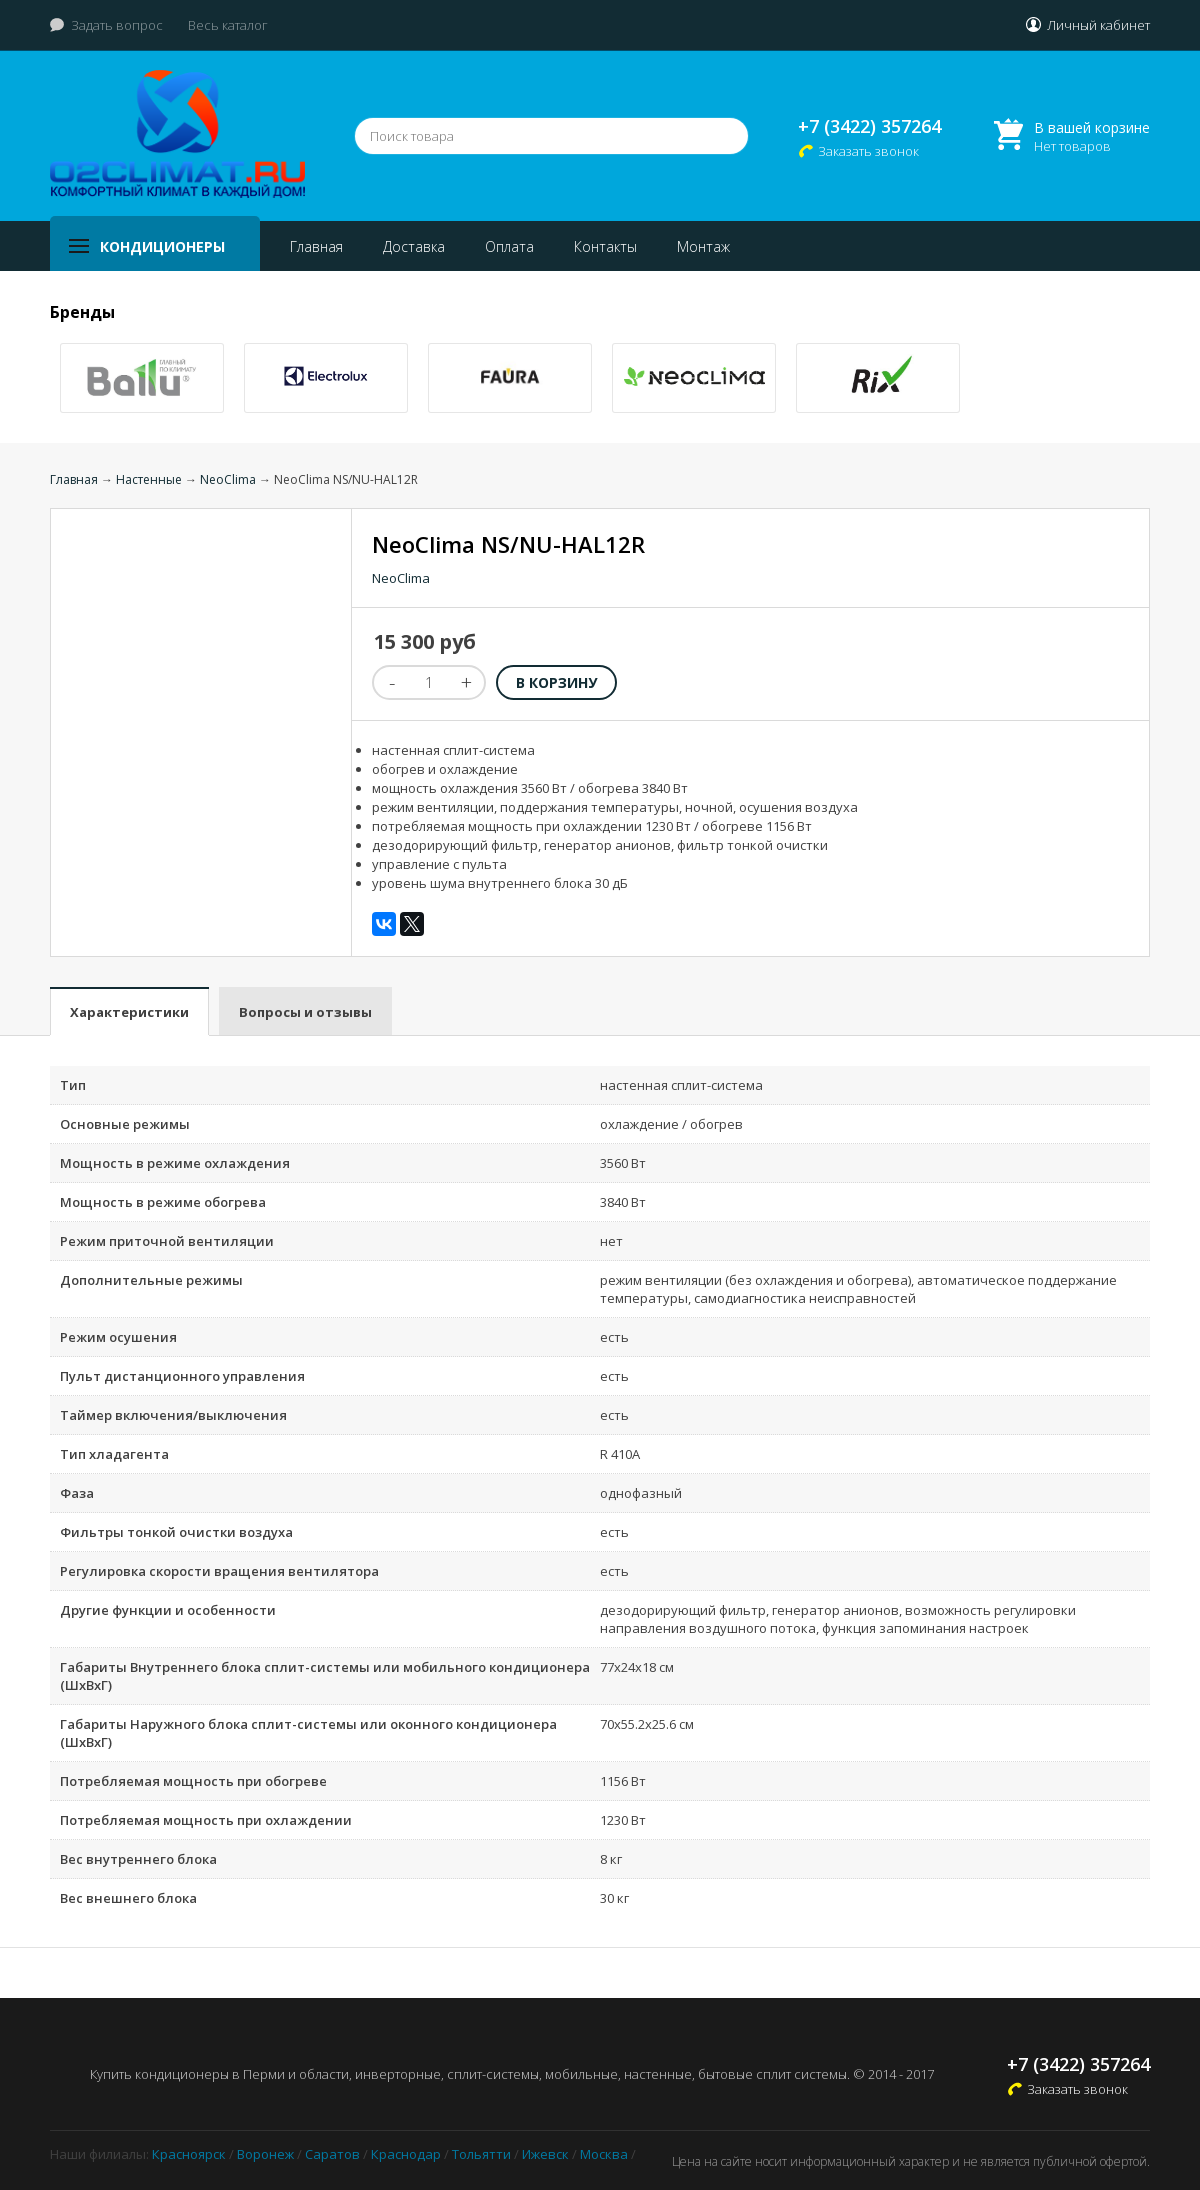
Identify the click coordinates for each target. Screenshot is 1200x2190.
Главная (316, 246)
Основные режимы (125, 1124)
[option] (142, 378)
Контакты (605, 246)
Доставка (414, 246)
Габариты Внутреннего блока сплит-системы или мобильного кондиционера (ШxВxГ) (325, 1676)
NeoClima (228, 479)
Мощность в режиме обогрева (163, 1202)
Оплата (509, 246)
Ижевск (545, 2154)
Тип (73, 1085)
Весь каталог (228, 25)
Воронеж (265, 2154)
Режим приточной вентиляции (167, 1241)
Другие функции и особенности (168, 1610)
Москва (604, 2154)
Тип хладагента (114, 1454)
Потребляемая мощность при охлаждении (206, 1820)
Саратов (332, 2154)
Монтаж (703, 246)
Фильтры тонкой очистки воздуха (176, 1532)
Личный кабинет (1098, 25)
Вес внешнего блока (128, 1898)
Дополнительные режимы (151, 1280)
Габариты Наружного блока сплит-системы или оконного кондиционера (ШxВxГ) (308, 1733)
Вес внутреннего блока (138, 1859)
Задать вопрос (117, 25)
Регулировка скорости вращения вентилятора (219, 1571)
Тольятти (481, 2154)
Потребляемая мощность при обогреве (193, 1781)
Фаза (77, 1493)
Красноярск (189, 2154)
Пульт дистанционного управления (182, 1376)
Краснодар (406, 2154)
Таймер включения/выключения (173, 1415)
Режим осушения (118, 1337)
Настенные (149, 479)
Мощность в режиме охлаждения (175, 1163)
